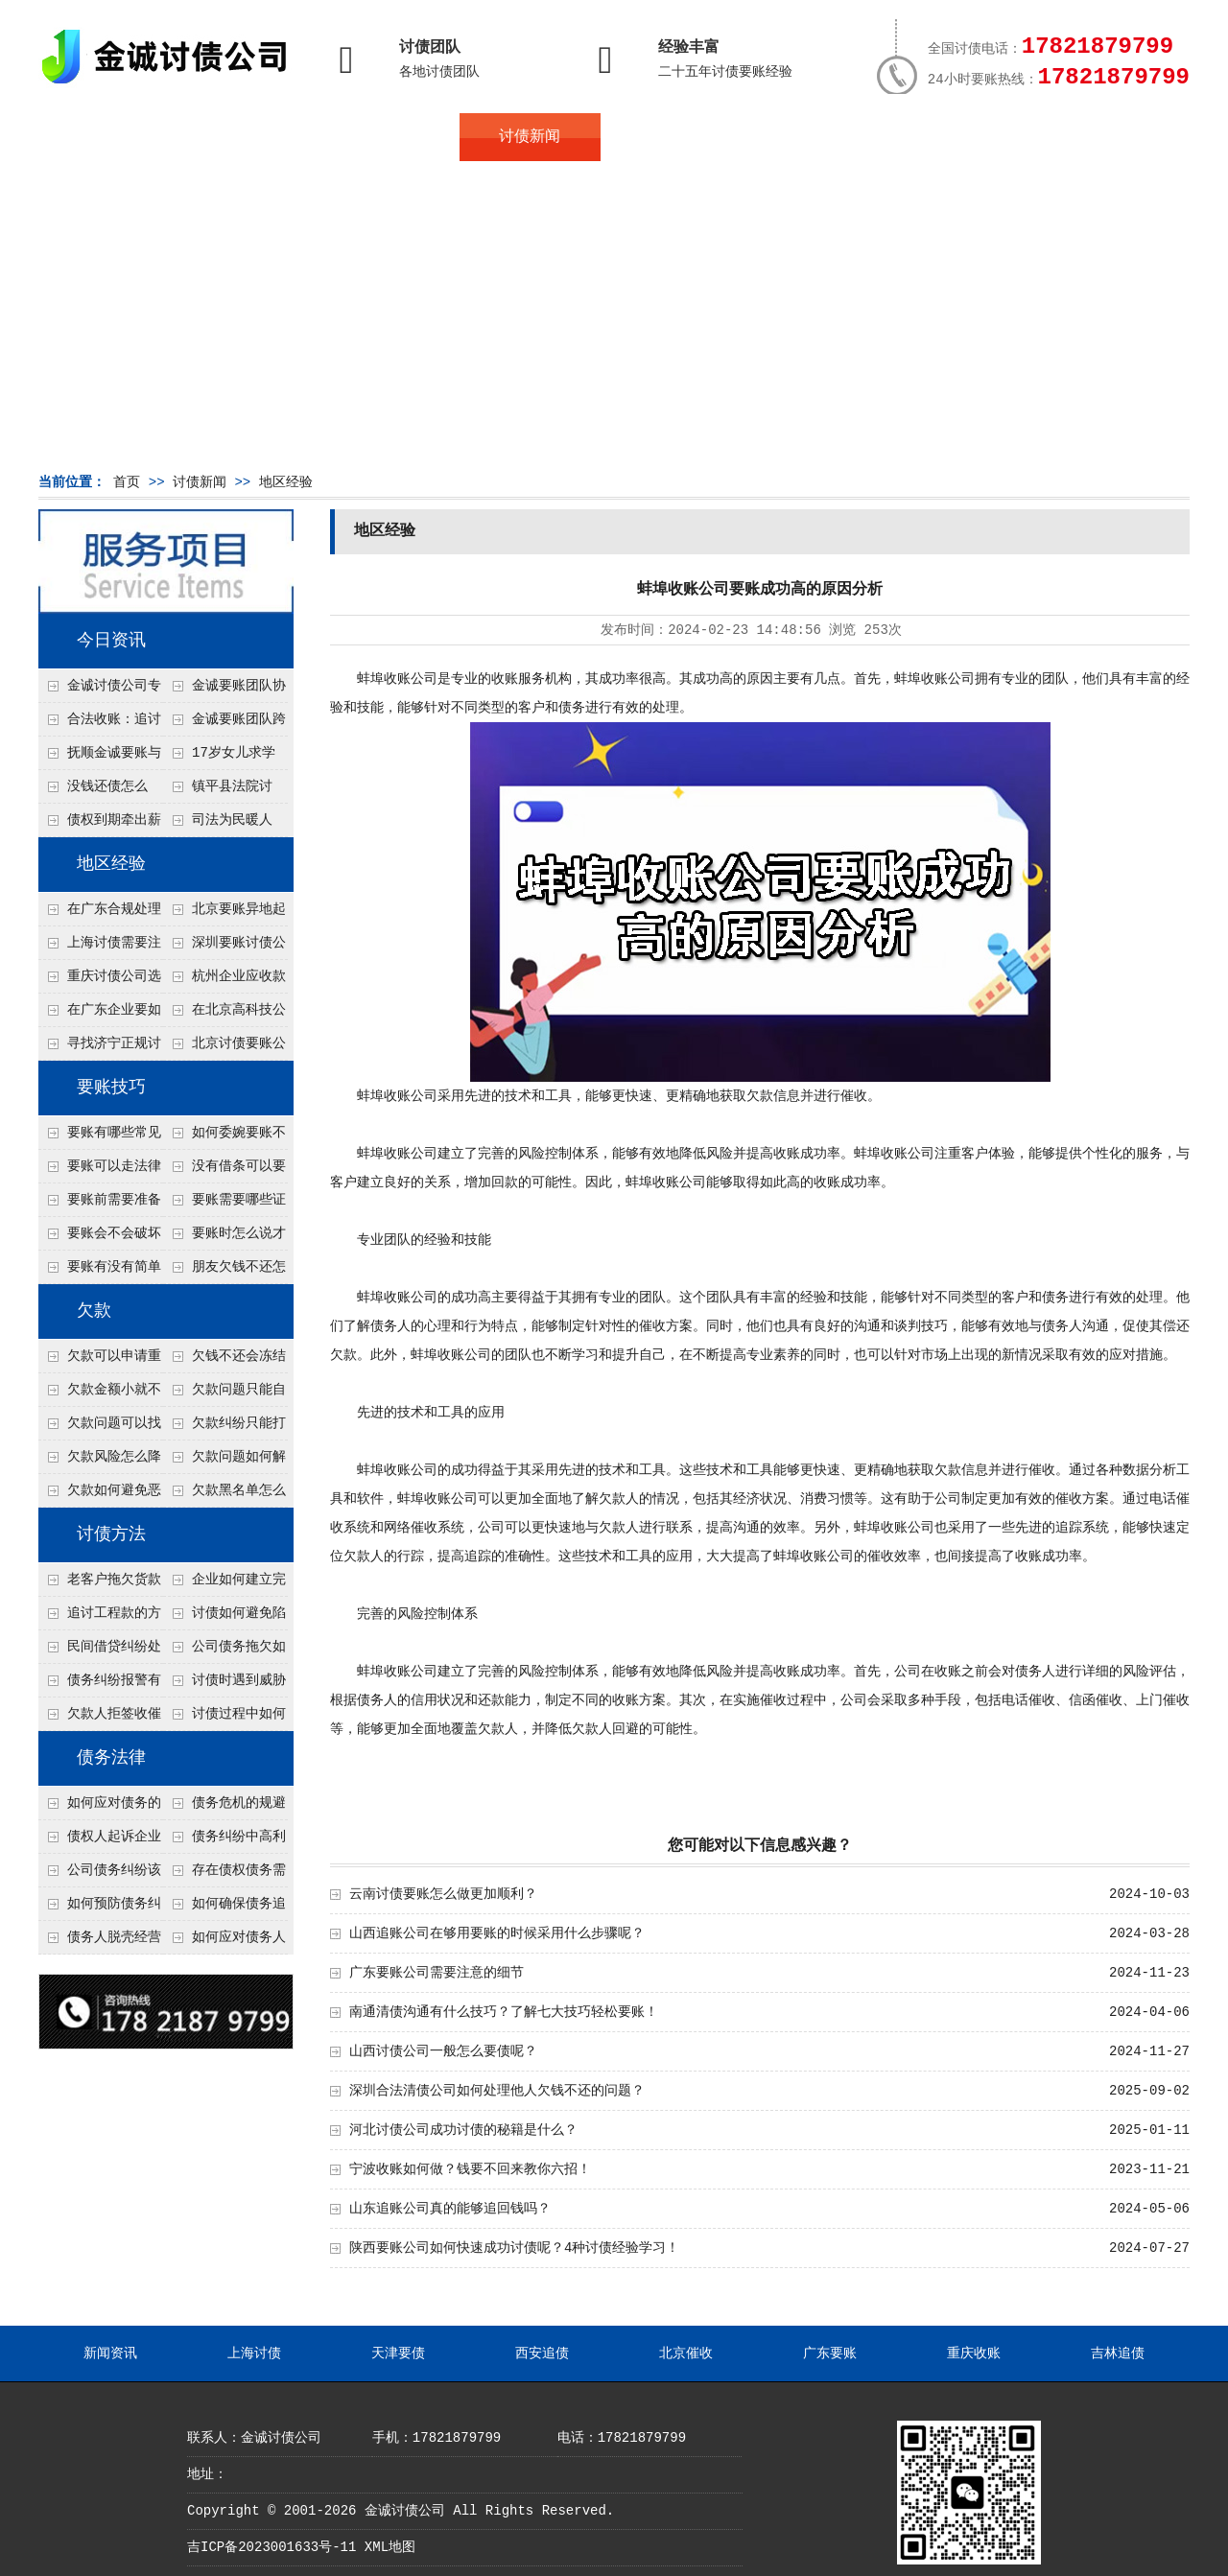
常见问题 (670, 137)
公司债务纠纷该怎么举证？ (99, 1874)
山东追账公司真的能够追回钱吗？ (450, 2208)
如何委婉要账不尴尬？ (224, 1137)
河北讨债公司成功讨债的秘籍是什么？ (463, 2130)
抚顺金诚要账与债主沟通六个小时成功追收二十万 (99, 757)
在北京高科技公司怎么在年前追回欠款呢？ (224, 1014)
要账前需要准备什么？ (99, 1204)
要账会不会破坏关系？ (99, 1238)
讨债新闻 (529, 137)
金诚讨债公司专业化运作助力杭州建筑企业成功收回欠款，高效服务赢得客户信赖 (99, 690)
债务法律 (111, 1758)
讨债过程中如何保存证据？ (224, 1718)
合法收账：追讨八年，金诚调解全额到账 (99, 724)
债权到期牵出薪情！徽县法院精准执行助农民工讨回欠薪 (99, 824)
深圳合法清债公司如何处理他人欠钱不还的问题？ (497, 2090)
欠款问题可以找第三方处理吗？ (99, 1428)
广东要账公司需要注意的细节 (436, 1972)
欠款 (94, 1311)
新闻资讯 (110, 2353)
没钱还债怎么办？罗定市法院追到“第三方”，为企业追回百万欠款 (100, 791)
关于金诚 (249, 137)
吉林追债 (1118, 2353)
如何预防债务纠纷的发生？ (99, 1908)
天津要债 (398, 2353)
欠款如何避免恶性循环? (99, 1495)
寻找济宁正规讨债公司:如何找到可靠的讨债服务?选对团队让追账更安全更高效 (99, 1048)
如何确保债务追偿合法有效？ (224, 1908)
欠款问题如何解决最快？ (224, 1461)
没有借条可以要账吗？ (224, 1171)
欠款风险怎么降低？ (99, 1461)
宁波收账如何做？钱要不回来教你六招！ (470, 2169)
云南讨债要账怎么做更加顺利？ (443, 1894)
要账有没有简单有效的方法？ (99, 1271)
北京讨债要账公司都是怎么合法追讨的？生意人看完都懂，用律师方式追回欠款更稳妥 (224, 1048)
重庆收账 (974, 2353)
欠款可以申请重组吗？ (99, 1360)
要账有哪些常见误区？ (99, 1137)
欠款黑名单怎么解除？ (224, 1495)
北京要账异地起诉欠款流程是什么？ (224, 914)
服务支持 (1091, 137)
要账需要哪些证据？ (224, 1204)
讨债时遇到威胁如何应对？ (224, 1685)
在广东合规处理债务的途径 (99, 914)
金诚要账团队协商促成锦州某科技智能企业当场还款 (224, 690)
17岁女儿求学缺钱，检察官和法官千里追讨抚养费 (223, 757)
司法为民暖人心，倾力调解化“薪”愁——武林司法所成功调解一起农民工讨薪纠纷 (223, 824)
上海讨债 (254, 2353)
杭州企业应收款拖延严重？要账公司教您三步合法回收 (224, 981)
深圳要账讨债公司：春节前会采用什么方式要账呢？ (224, 947)
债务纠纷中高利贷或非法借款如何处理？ (224, 1841)
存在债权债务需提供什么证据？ (224, 1874)
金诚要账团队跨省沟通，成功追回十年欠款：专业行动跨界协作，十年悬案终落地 (224, 724)
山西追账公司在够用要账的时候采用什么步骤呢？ (497, 1933)
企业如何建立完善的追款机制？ (224, 1584)
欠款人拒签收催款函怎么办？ (99, 1718)
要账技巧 (111, 1087)
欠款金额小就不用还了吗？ (99, 1394)
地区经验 (286, 482)
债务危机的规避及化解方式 (224, 1807)
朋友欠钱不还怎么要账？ (224, 1271)
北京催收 (686, 2353)
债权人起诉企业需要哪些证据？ (99, 1841)
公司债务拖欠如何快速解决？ (224, 1651)
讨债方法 (111, 1534)
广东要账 (830, 2353)
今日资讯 (111, 640)
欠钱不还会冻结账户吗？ (224, 1360)
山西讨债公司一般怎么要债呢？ (443, 2051)
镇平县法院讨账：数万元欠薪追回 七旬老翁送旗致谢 (223, 791)
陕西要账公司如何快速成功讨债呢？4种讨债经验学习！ (514, 2248)
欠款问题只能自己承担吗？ (224, 1394)
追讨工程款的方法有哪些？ (99, 1617)
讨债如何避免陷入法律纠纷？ (224, 1617)
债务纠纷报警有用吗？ (99, 1685)
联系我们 (951, 137)
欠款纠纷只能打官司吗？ (224, 1428)
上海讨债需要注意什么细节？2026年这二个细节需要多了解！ (99, 947)
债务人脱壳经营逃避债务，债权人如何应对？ (99, 1942)
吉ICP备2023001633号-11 (271, 2547)
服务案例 (810, 137)
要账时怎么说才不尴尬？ (224, 1238)
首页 (108, 137)
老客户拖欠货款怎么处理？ (99, 1584)
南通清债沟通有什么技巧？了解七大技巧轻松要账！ (503, 2012)
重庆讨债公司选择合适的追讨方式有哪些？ (99, 981)
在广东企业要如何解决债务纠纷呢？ (99, 1014)
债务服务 (389, 137)
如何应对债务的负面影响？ (99, 1807)
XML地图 (390, 2547)
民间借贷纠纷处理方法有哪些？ (99, 1651)
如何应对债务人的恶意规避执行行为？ (224, 1942)
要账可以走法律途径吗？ (99, 1171)
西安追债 (542, 2353)
